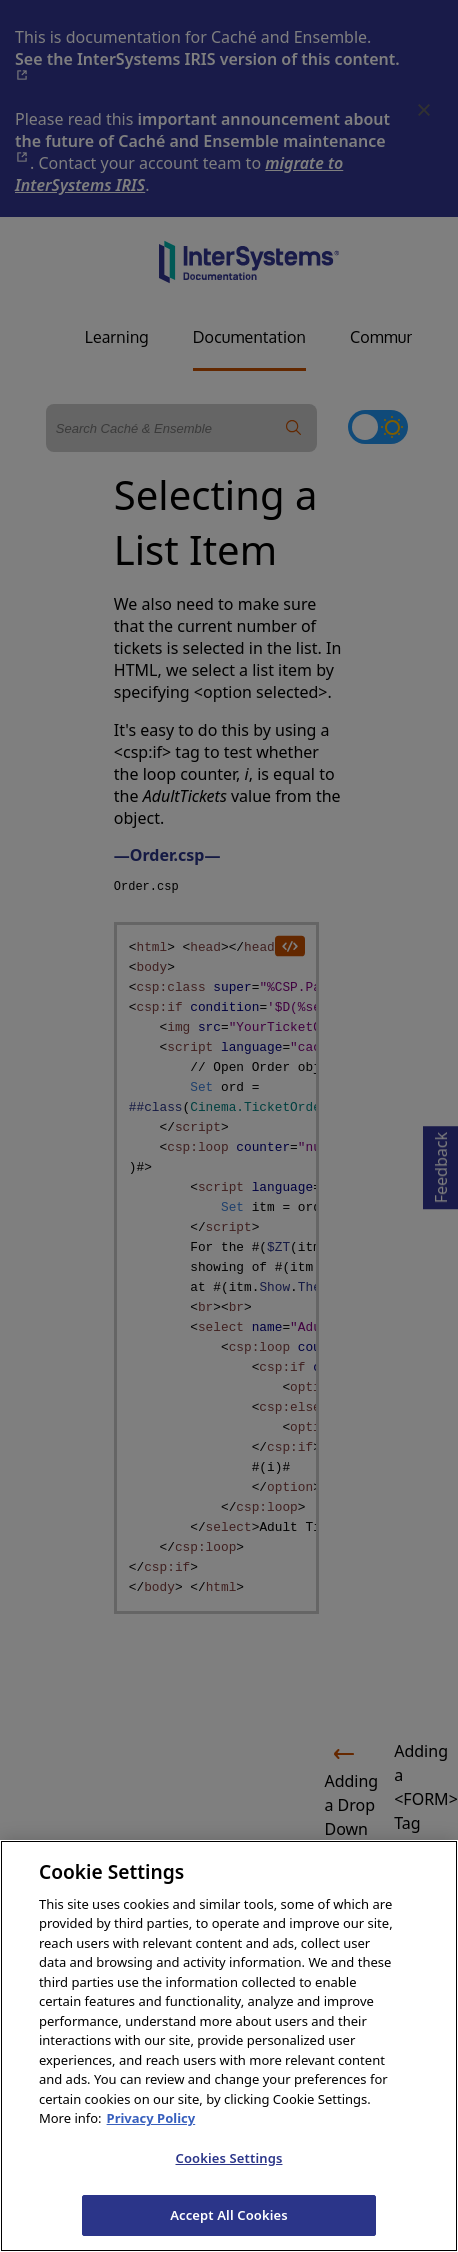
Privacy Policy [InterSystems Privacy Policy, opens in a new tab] (151, 2135)
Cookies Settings (229, 2175)
